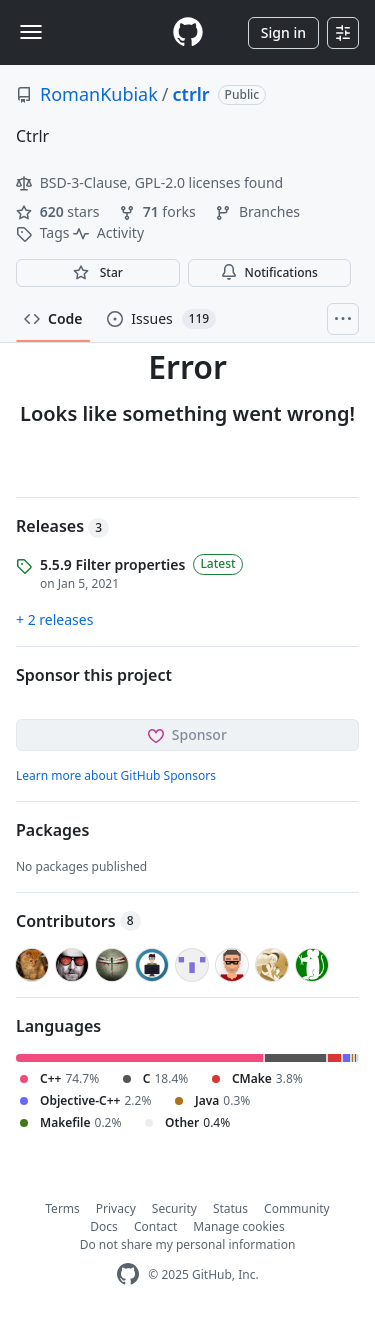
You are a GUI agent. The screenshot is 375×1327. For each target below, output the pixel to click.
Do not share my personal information (188, 1244)
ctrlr (191, 94)
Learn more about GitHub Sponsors (116, 775)
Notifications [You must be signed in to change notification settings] (269, 272)
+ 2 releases (54, 619)
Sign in (283, 32)
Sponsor (187, 734)
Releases (62, 526)
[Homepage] (188, 32)
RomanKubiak (99, 94)
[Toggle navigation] (31, 32)
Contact (155, 1226)
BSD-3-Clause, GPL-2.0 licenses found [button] (149, 182)
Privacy (116, 1208)
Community (297, 1208)
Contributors (78, 921)
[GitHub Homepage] (128, 1274)
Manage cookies (238, 1226)
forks (159, 211)
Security (174, 1208)
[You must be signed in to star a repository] (98, 273)
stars (59, 211)
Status (230, 1208)
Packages (52, 830)
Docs (104, 1226)
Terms (62, 1208)
